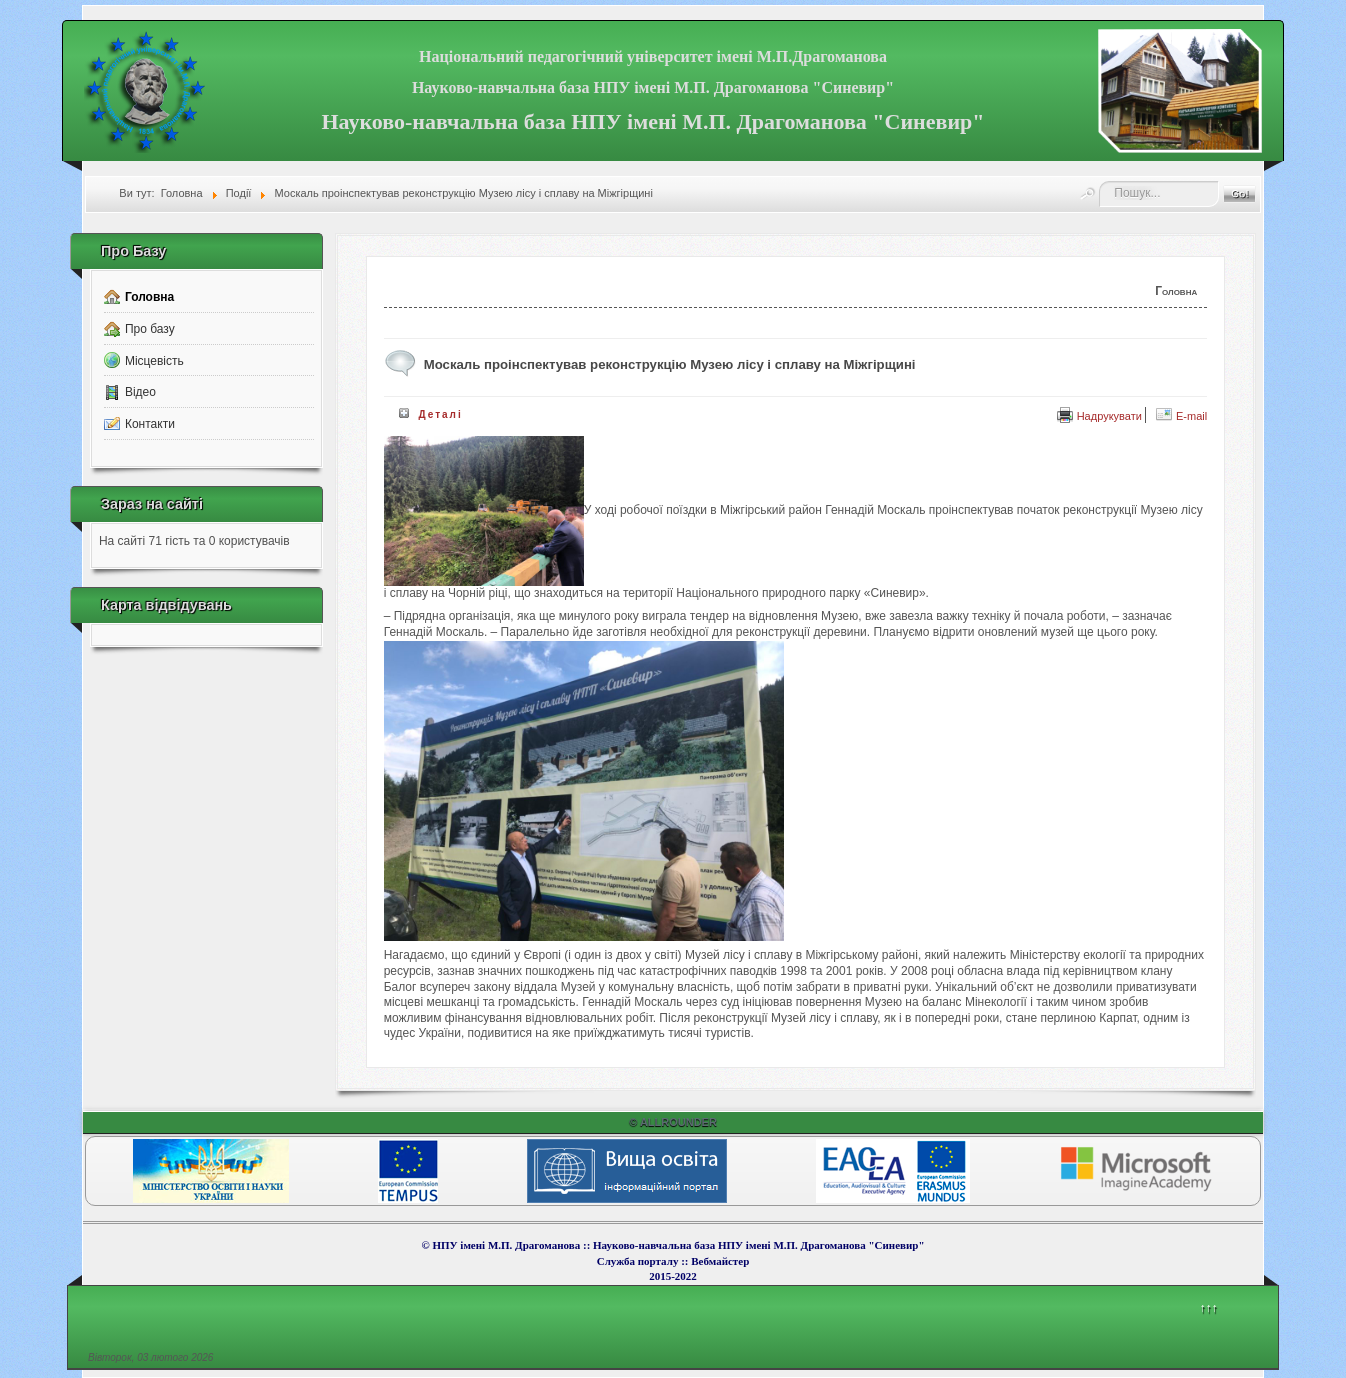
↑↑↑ (1209, 1308)
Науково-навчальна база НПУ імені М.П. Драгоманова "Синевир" (653, 87)
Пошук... (1099, 181)
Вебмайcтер (720, 1261)
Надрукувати (1099, 416)
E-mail (1181, 416)
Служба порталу (639, 1261)
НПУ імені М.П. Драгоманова (506, 1245)
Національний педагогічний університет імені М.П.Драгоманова (653, 56)
